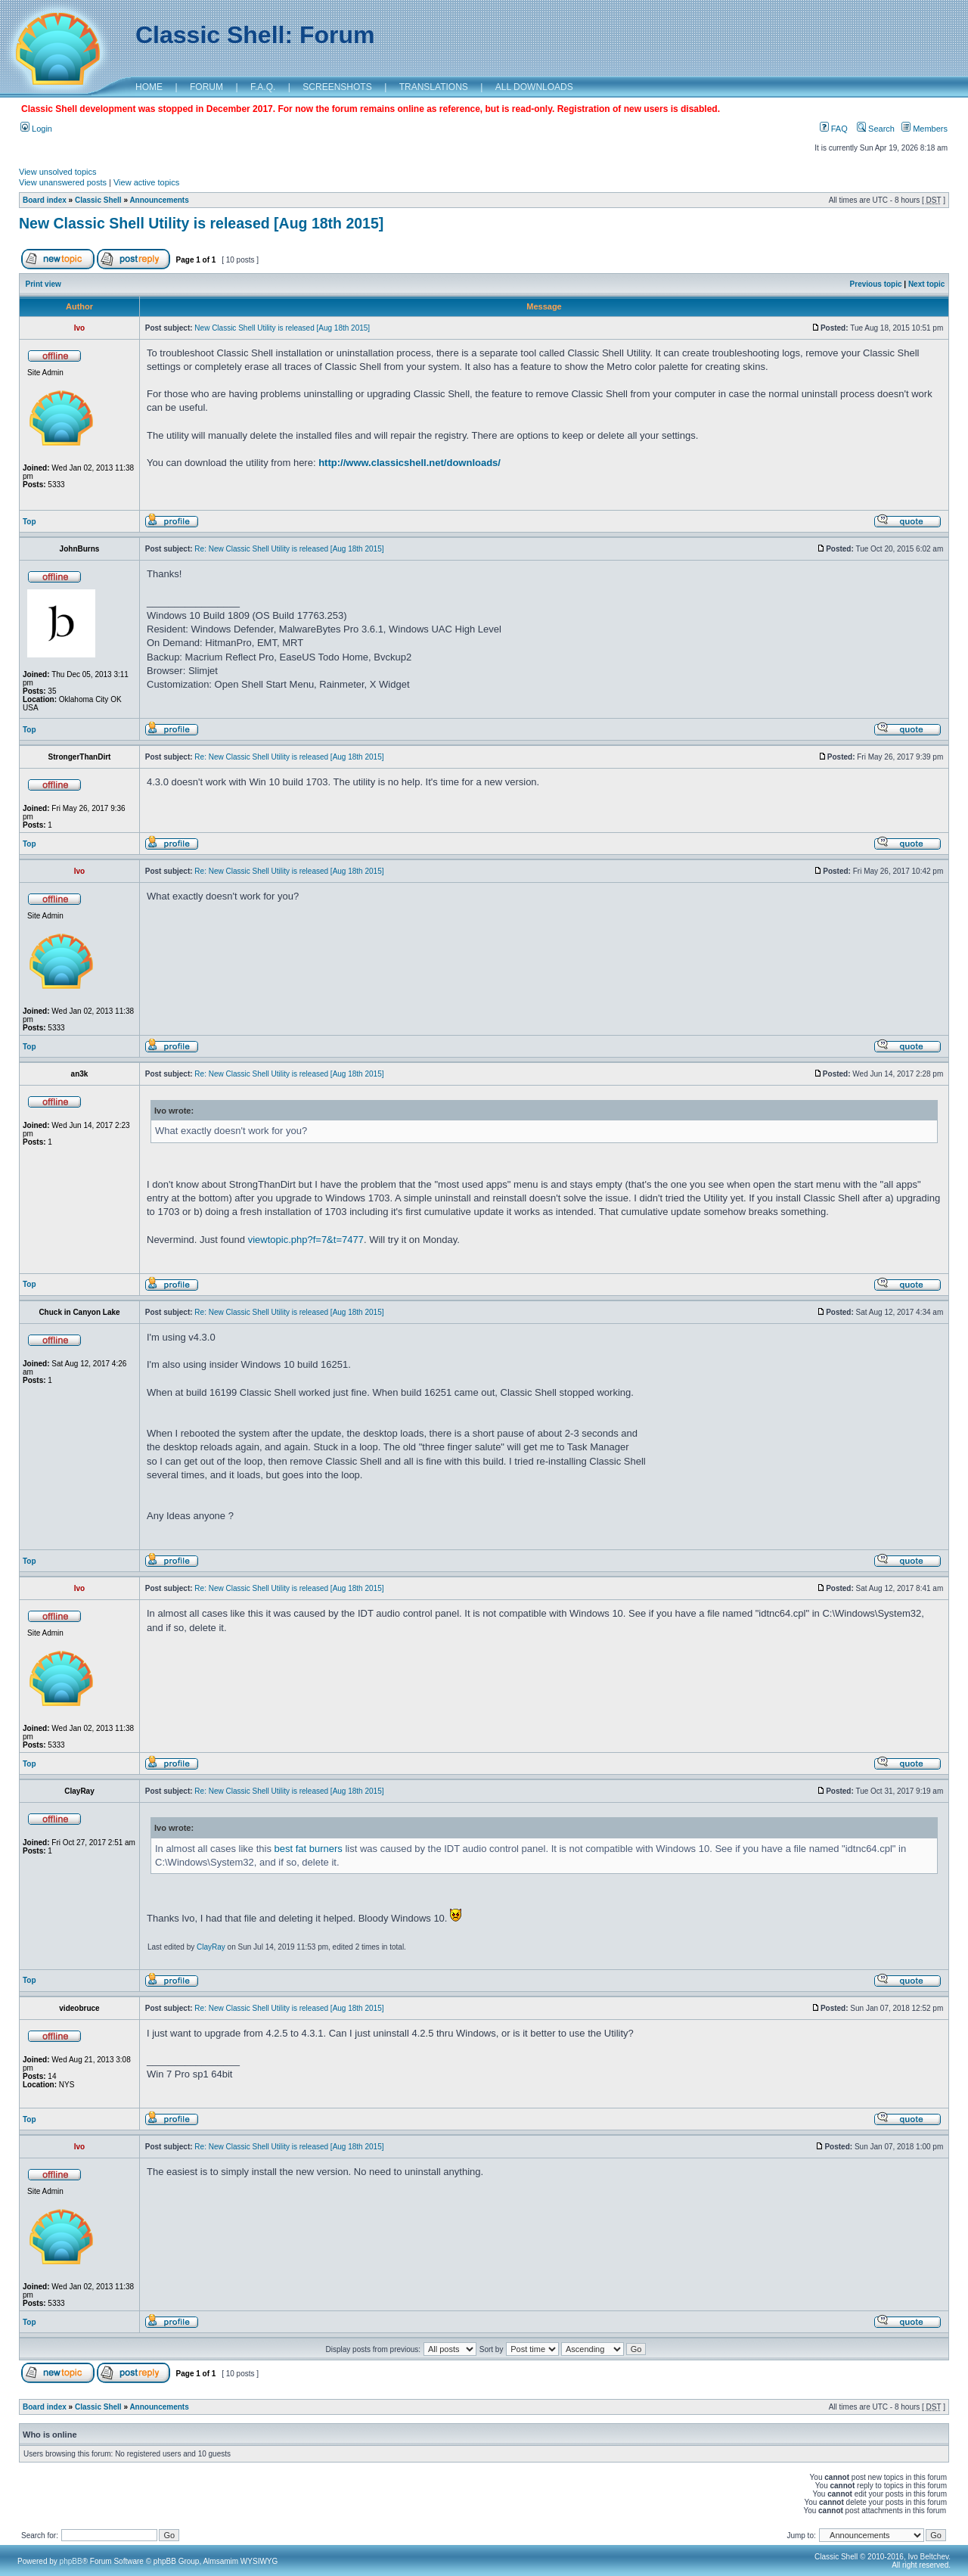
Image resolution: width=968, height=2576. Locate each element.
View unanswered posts (63, 182)
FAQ (834, 128)
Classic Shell (98, 200)
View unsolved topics (58, 171)
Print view (43, 284)
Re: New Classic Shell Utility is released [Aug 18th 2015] (288, 549)
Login (36, 128)
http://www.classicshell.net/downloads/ (409, 462)
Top (29, 521)
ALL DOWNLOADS (534, 87)
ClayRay (211, 1947)
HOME (149, 87)
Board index (45, 200)
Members (924, 128)
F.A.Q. (262, 87)
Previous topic (876, 284)
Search (876, 128)
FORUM (206, 87)
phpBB (71, 2561)
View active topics (146, 182)
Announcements (158, 200)
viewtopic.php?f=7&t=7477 (306, 1239)
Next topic (926, 284)
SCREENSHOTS (336, 87)
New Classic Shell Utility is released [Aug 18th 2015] (201, 223)
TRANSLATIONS (433, 87)
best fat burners (309, 1848)
